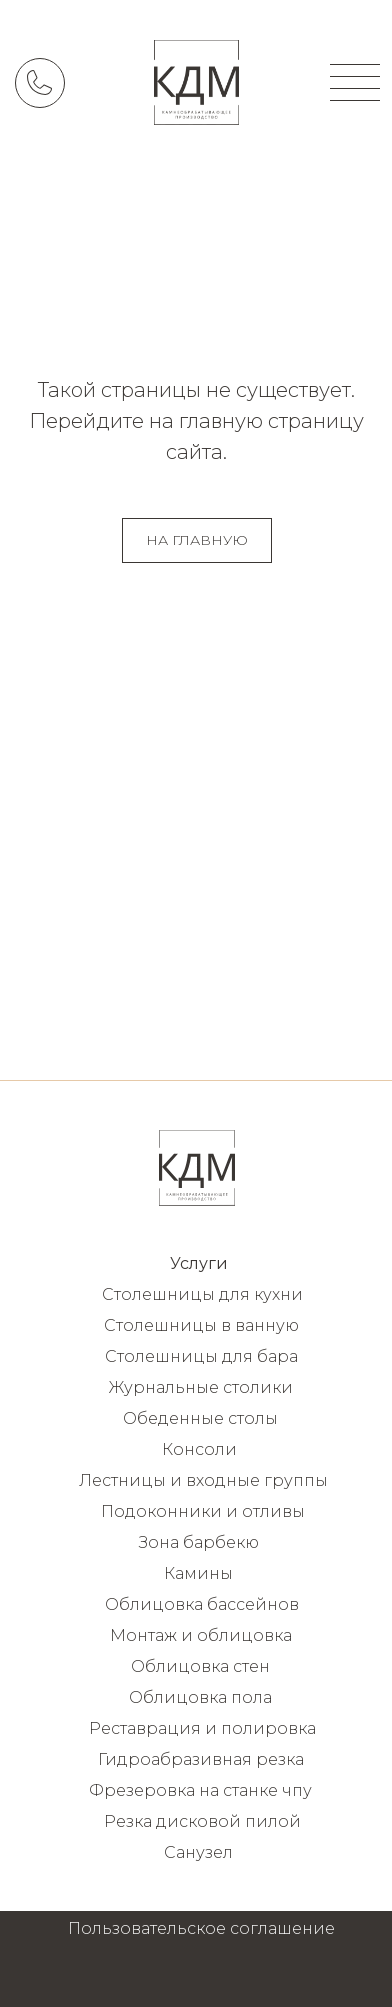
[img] (196, 82)
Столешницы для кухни (202, 1294)
